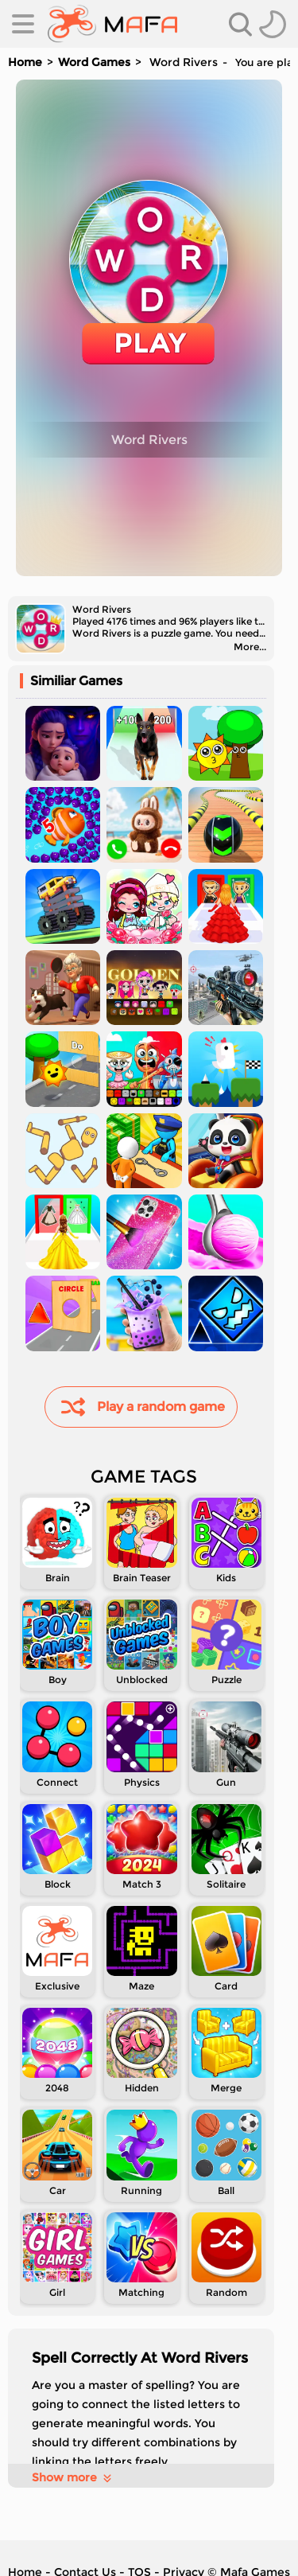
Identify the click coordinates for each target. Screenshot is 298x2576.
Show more (73, 2477)
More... (250, 647)
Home (25, 62)
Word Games (94, 62)
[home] (112, 24)
